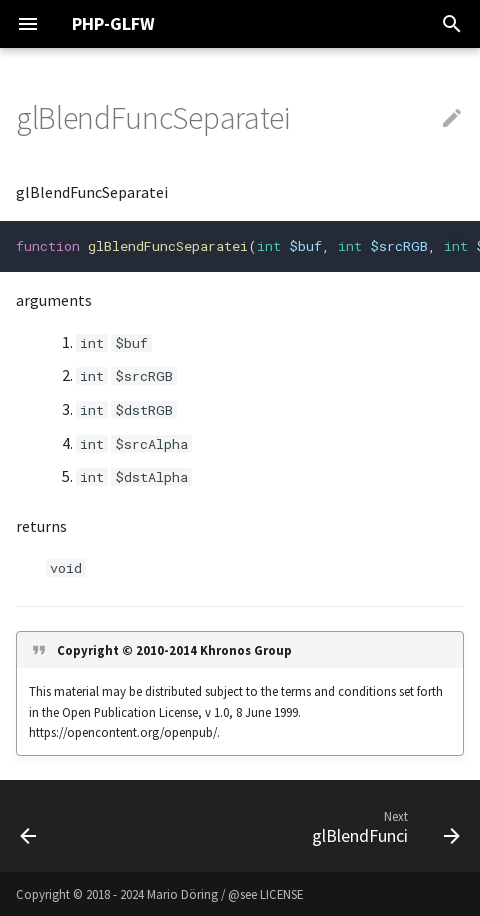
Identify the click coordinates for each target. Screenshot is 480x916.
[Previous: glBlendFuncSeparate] (29, 826)
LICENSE (281, 894)
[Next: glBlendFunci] (383, 826)
